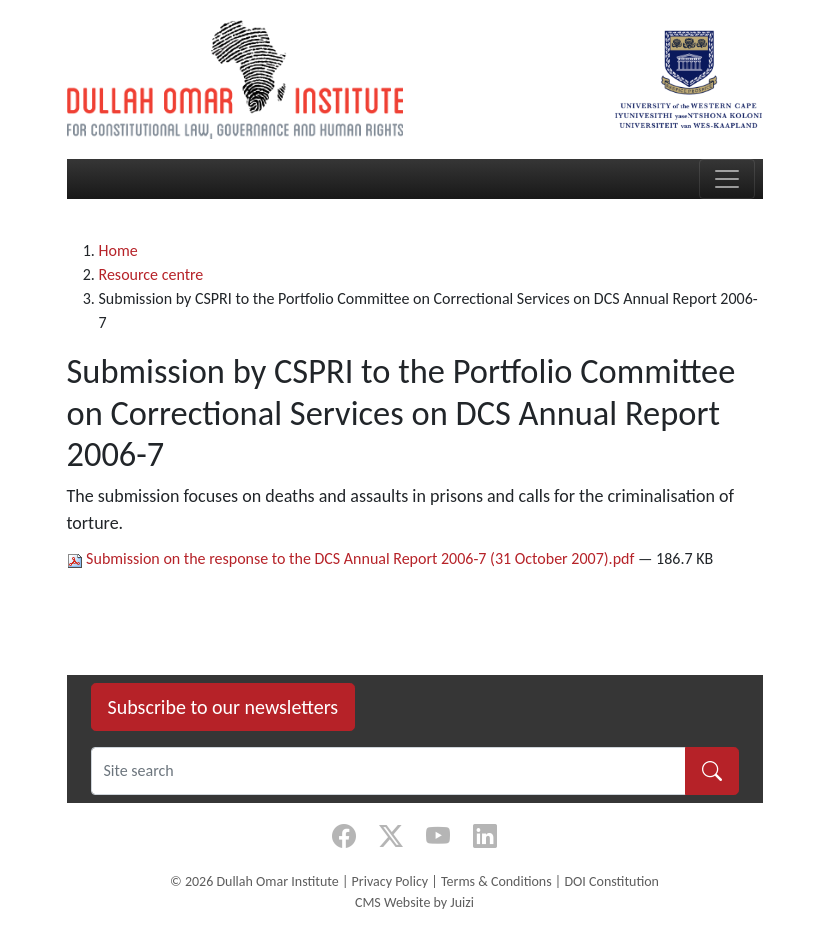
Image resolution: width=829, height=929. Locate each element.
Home (118, 250)
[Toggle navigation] (727, 179)
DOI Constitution (611, 881)
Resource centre (151, 274)
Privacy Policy (390, 881)
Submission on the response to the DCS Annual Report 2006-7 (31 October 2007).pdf (352, 558)
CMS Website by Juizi (414, 902)
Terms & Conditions (496, 881)
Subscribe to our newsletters (223, 707)
